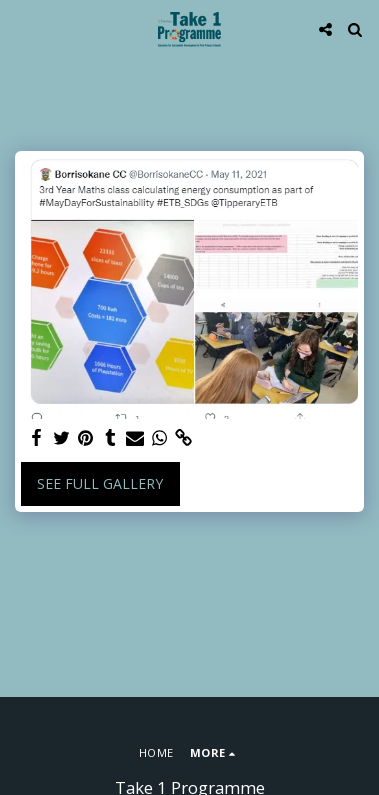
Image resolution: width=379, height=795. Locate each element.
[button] (22, 28)
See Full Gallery (100, 483)
